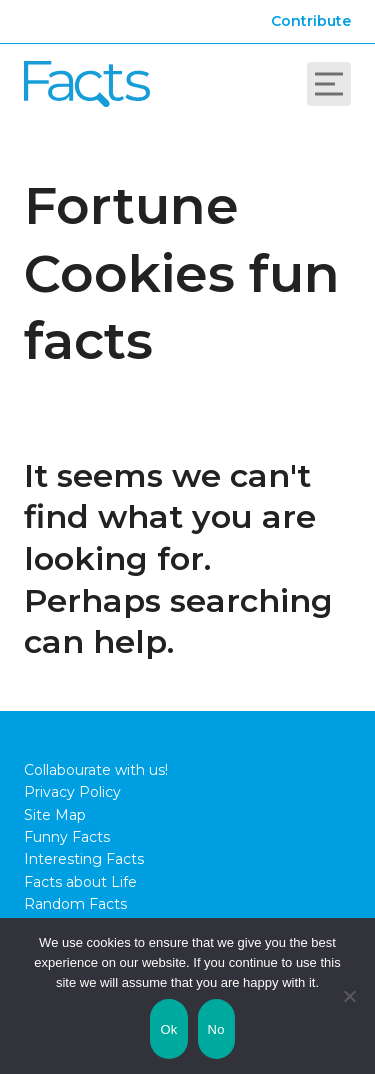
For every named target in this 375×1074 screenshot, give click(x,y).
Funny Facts (67, 837)
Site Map (55, 815)
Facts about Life (80, 882)
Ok (168, 1029)
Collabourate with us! (96, 770)
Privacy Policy (72, 792)
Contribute (311, 21)
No (216, 1029)
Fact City (87, 84)
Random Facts (75, 904)
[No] (350, 996)
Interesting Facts (84, 859)
